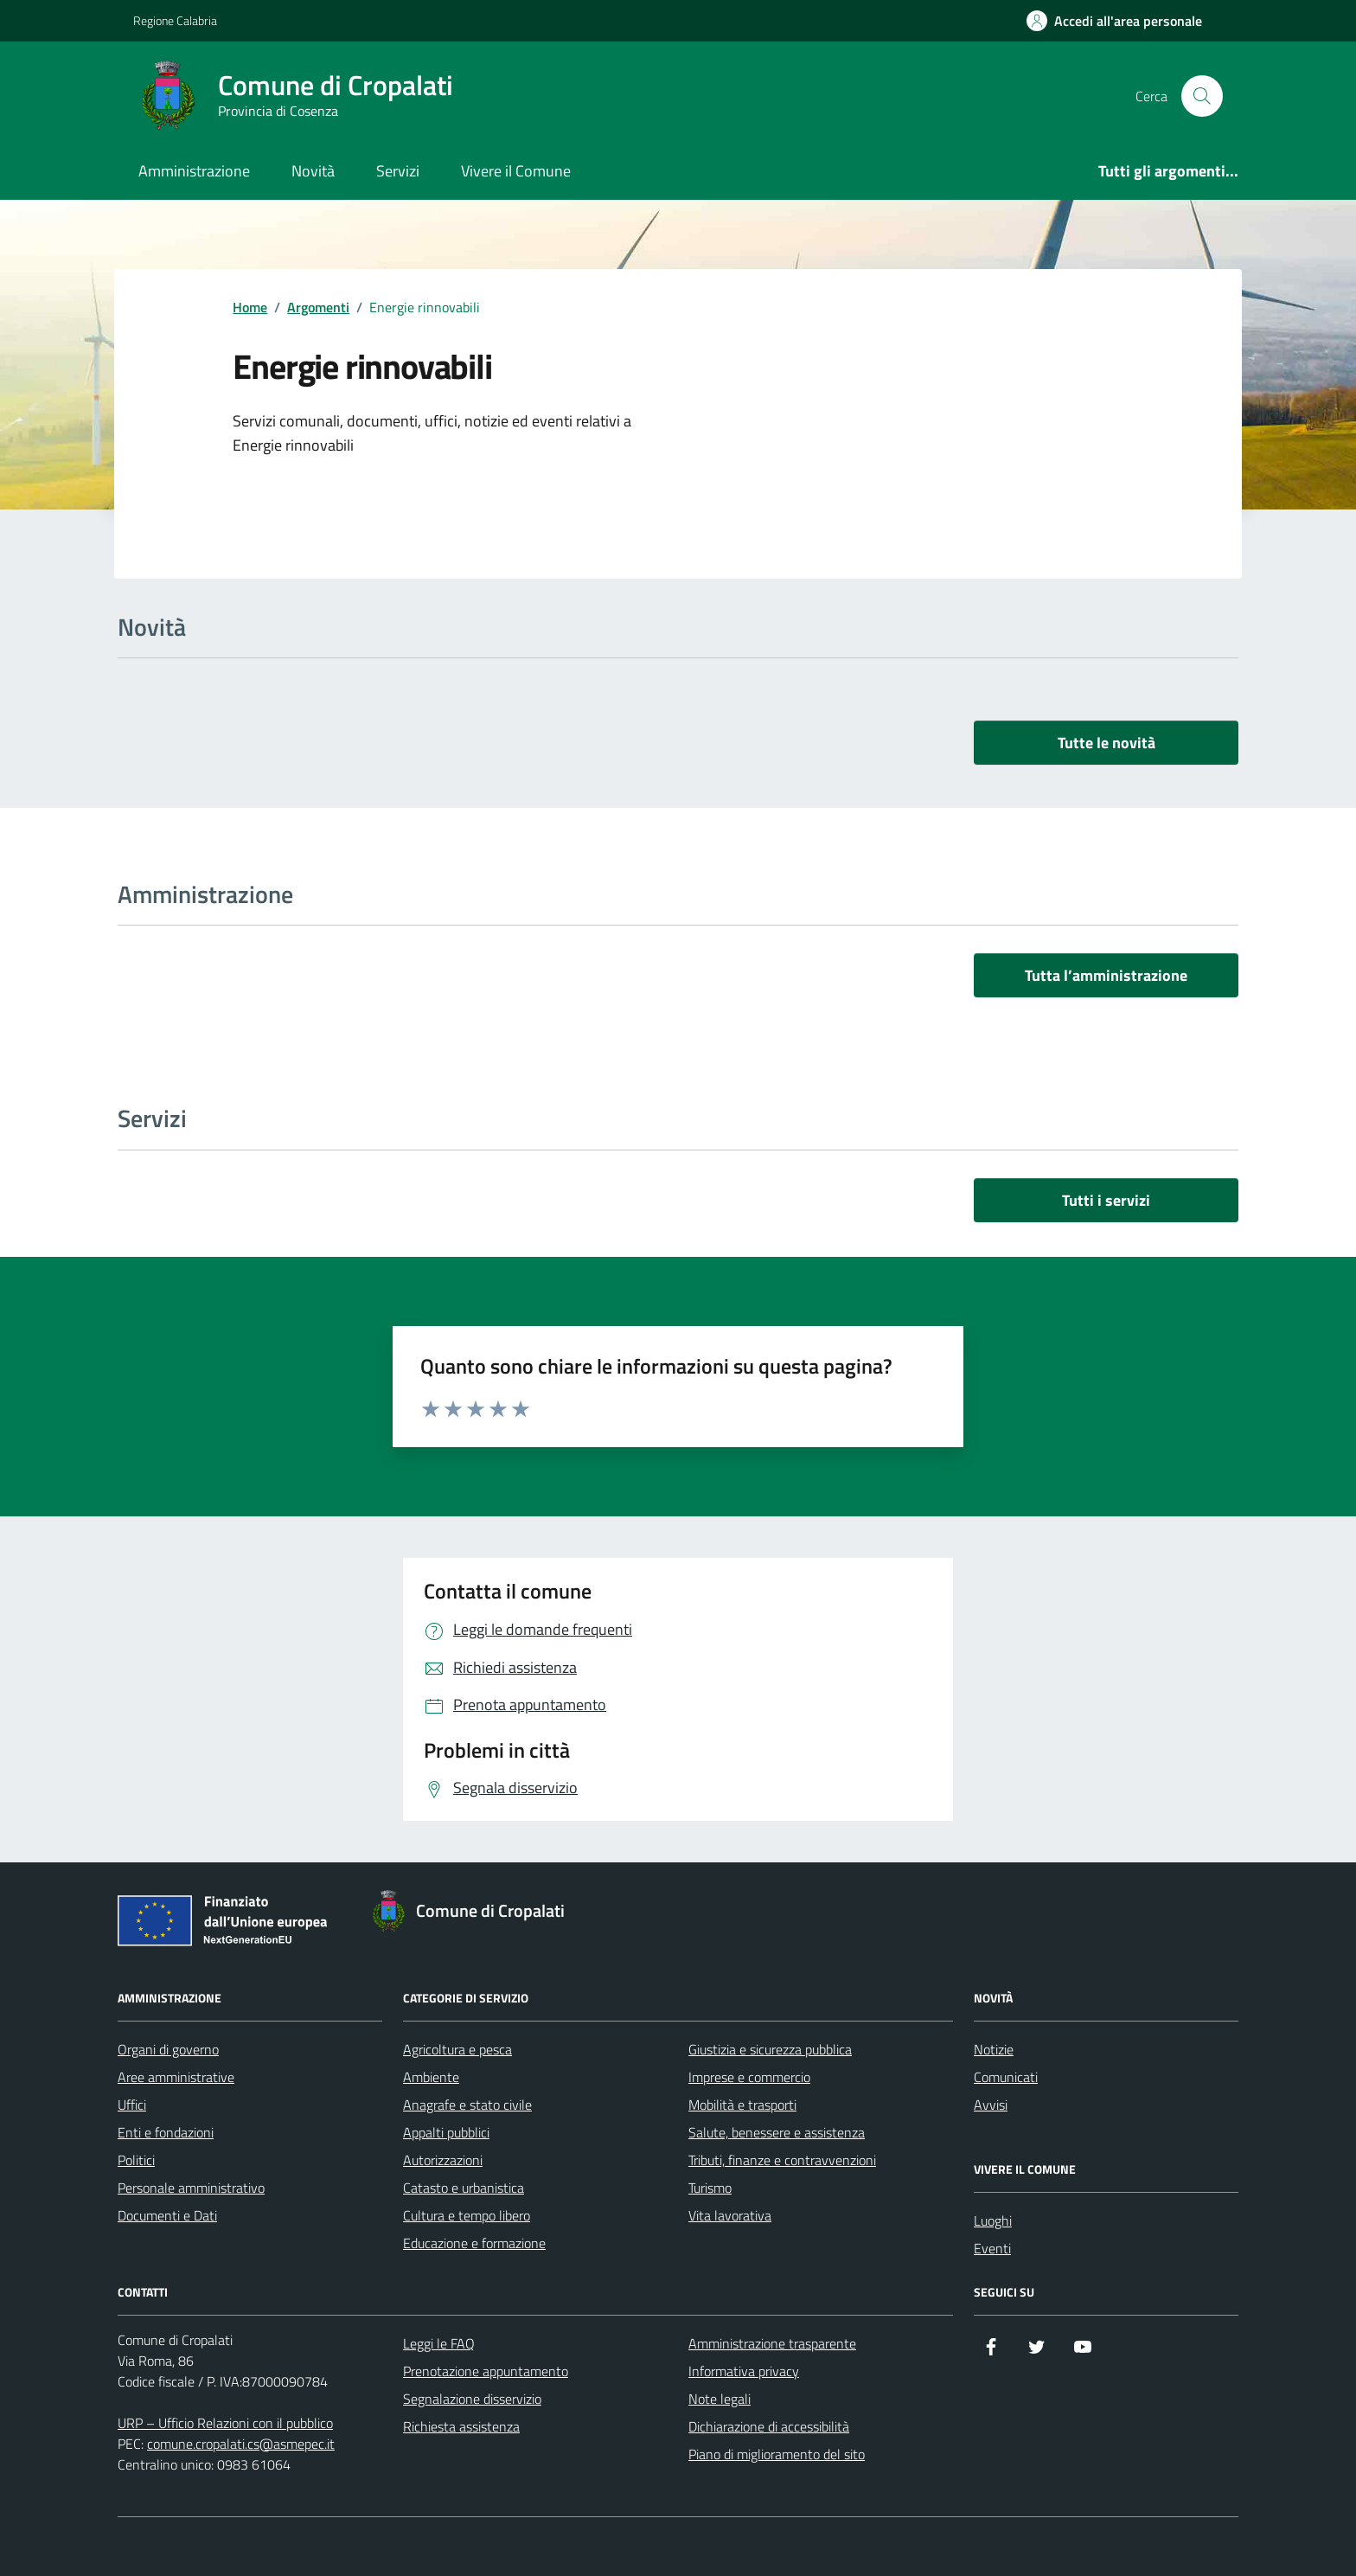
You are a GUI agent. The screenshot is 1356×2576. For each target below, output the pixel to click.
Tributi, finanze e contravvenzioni (782, 2160)
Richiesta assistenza (461, 2426)
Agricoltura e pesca (457, 2049)
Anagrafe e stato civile (467, 2104)
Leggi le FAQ (439, 2343)
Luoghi (993, 2220)
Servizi (397, 171)
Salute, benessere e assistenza (776, 2132)
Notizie (994, 2049)
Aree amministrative (176, 2077)
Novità (313, 171)
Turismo (710, 2187)
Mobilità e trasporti (742, 2104)
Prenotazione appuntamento (485, 2371)
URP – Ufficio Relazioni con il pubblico (225, 2423)
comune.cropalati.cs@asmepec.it (241, 2443)
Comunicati (1006, 2077)
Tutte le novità (1106, 742)
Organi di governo (168, 2049)
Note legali (719, 2398)
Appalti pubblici (446, 2132)
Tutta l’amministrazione (1106, 975)
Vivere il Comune (516, 171)
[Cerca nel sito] (1202, 96)
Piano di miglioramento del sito (776, 2454)
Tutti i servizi (1106, 1200)
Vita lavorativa (729, 2215)
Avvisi (990, 2104)
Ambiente (431, 2077)
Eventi (992, 2248)
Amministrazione (194, 171)
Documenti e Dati (167, 2215)
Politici (136, 2160)
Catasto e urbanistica (463, 2187)
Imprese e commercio (749, 2077)
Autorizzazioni (443, 2160)
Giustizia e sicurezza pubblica (770, 2049)
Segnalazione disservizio (472, 2398)
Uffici (132, 2104)
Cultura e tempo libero (466, 2215)
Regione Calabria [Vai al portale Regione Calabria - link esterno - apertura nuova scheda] (175, 20)
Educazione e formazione (474, 2243)
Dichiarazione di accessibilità (768, 2426)
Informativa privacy (743, 2371)
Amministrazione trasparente (772, 2343)
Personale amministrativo (191, 2187)
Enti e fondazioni (166, 2132)
